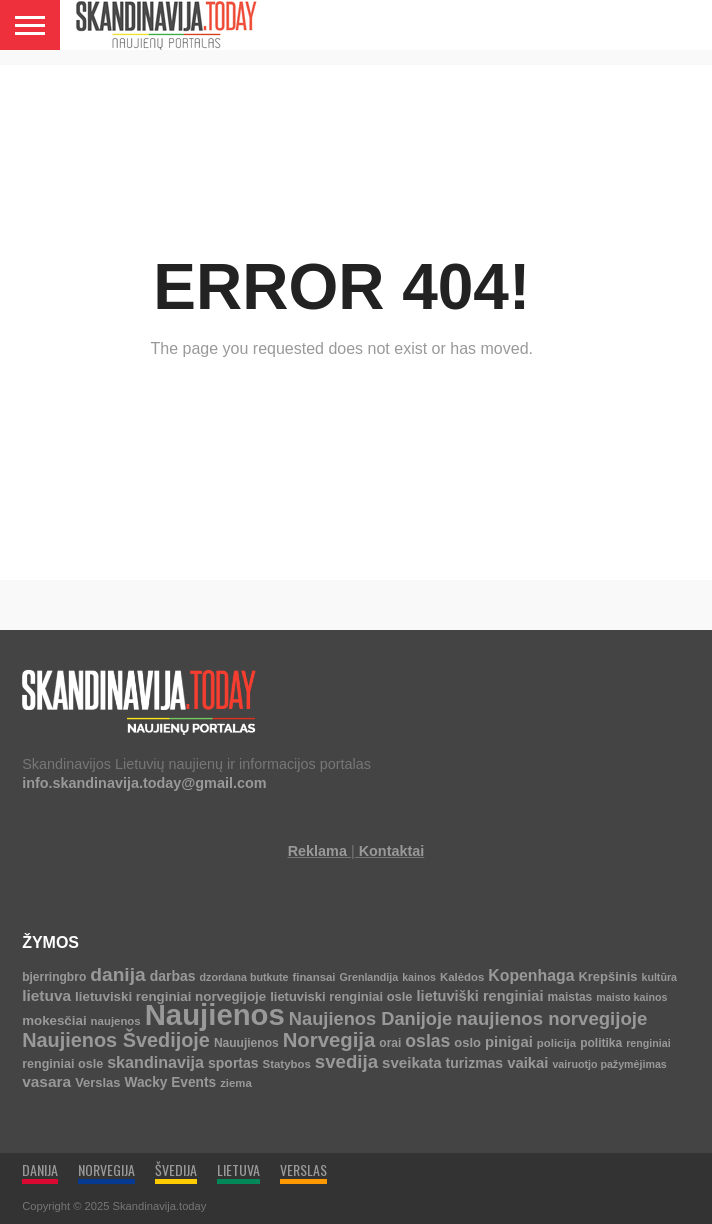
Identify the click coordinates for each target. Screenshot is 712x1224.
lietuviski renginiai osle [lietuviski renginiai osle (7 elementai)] (341, 996)
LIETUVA (238, 1169)
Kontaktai (392, 851)
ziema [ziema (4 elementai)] (236, 1083)
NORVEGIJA (106, 1169)
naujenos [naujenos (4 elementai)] (116, 1021)
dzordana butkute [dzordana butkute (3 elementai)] (244, 977)
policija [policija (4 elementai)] (556, 1043)
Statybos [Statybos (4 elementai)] (287, 1064)
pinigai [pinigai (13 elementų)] (509, 1042)
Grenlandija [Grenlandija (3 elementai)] (369, 977)
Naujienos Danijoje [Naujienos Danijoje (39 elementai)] (370, 1018)
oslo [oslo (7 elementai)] (467, 1042)
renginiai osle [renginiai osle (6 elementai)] (62, 1064)
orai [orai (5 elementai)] (390, 1043)
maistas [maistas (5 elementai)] (570, 997)
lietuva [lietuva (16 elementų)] (46, 995)
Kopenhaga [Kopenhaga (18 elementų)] (531, 975)
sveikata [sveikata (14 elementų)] (412, 1062)
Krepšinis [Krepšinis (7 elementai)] (607, 976)
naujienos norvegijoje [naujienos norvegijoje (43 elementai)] (551, 1018)
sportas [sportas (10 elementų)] (233, 1063)
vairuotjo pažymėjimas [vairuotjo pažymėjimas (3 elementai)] (609, 1064)
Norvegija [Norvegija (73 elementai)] (329, 1040)
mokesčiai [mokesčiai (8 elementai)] (54, 1020)
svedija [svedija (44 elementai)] (346, 1061)
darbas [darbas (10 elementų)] (173, 976)
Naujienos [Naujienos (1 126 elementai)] (215, 1014)
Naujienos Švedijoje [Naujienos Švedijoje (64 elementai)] (116, 1040)
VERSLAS (303, 1169)
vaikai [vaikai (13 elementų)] (527, 1063)
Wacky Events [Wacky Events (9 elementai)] (170, 1082)
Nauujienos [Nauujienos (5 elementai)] (246, 1043)
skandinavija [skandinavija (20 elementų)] (155, 1062)
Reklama (317, 851)
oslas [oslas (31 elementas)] (427, 1041)
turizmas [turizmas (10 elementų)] (475, 1063)
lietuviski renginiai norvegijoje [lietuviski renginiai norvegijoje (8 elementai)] (170, 996)
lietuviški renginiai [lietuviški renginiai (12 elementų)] (480, 996)
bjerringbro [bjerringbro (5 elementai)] (54, 977)
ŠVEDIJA (176, 1169)
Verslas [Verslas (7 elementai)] (97, 1082)
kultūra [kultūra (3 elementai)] (659, 977)
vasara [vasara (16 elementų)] (46, 1081)
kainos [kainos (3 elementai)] (419, 977)
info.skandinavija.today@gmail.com (144, 783)
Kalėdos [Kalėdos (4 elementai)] (462, 977)
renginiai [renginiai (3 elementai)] (648, 1043)
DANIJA (40, 1169)
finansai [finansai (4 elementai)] (313, 977)
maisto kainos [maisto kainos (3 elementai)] (631, 997)
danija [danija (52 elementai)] (117, 974)
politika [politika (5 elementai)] (601, 1043)
